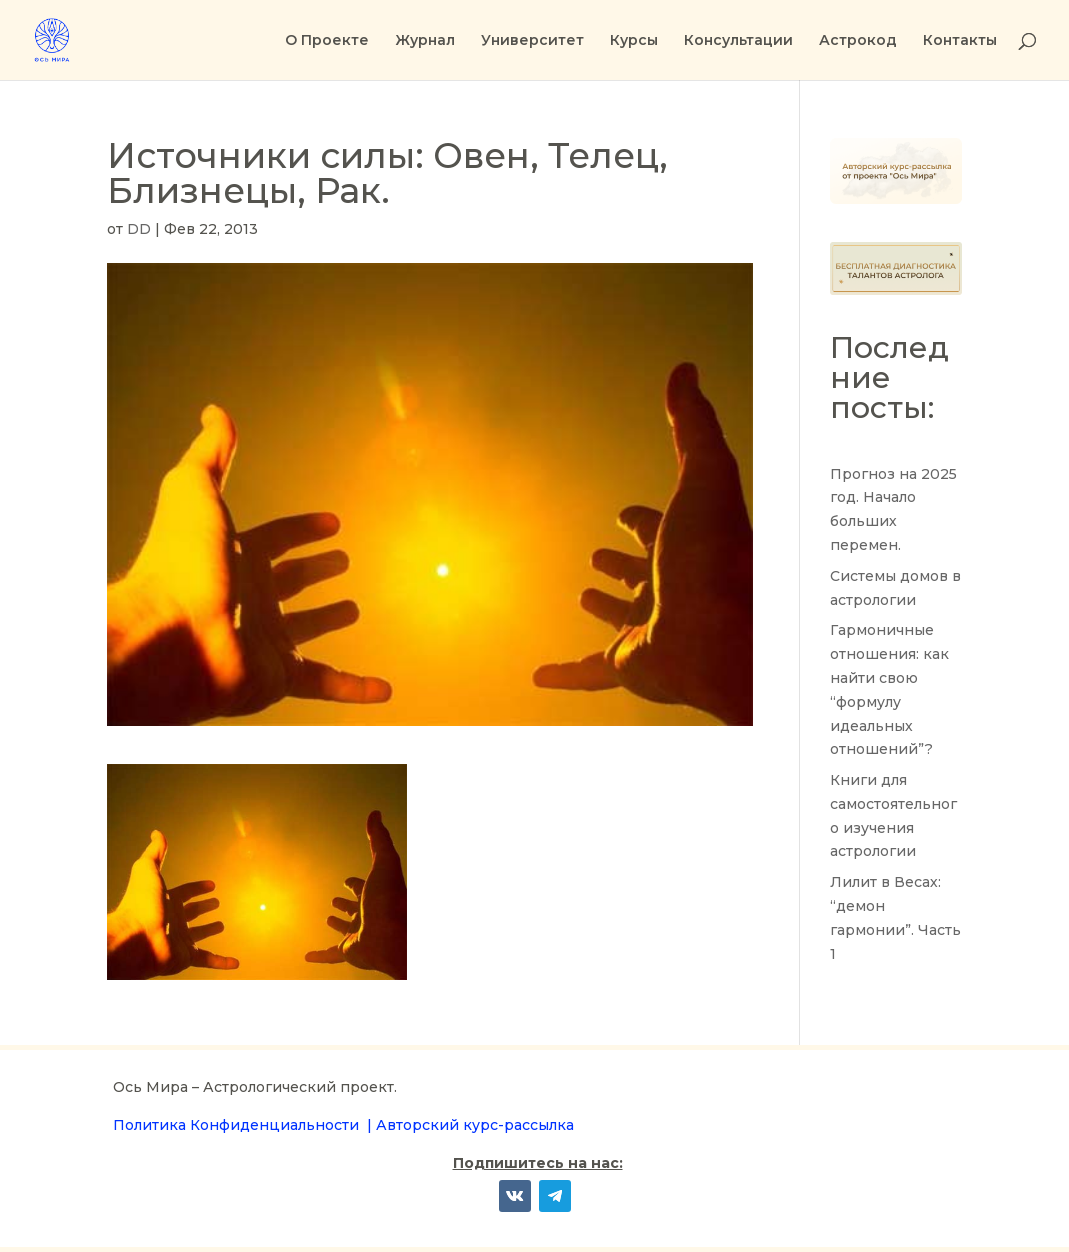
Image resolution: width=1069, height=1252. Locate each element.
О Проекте (327, 41)
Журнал (425, 41)
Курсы (634, 41)
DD (139, 229)
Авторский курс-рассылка (475, 1125)
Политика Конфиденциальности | (244, 1125)
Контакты (960, 41)
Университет (532, 41)
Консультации (738, 41)
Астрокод (858, 41)
